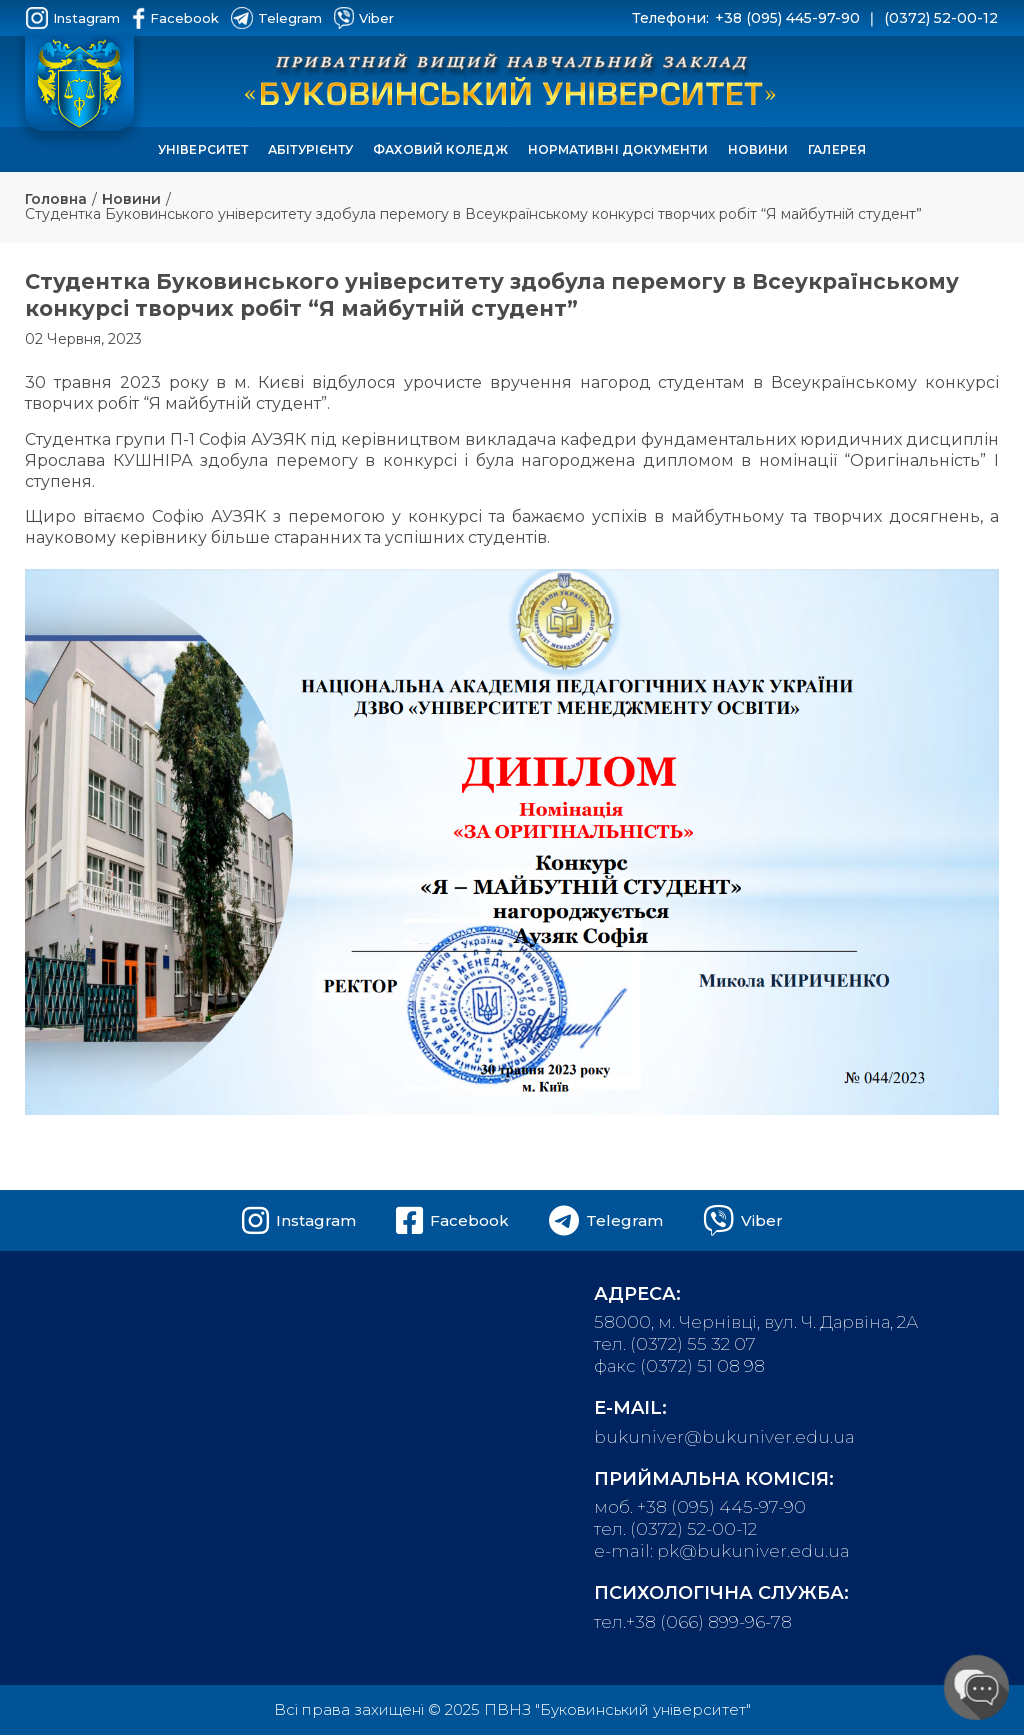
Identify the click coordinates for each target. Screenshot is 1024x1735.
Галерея (837, 149)
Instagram (73, 18)
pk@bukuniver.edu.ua (753, 1551)
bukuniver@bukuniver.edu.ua (724, 1437)
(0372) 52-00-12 (941, 18)
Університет (203, 149)
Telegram (276, 18)
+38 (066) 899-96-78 (709, 1622)
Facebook (175, 18)
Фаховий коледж (440, 149)
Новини (758, 149)
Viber (364, 18)
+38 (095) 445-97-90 (787, 18)
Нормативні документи (618, 149)
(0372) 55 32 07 (693, 1344)
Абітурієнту (310, 149)
